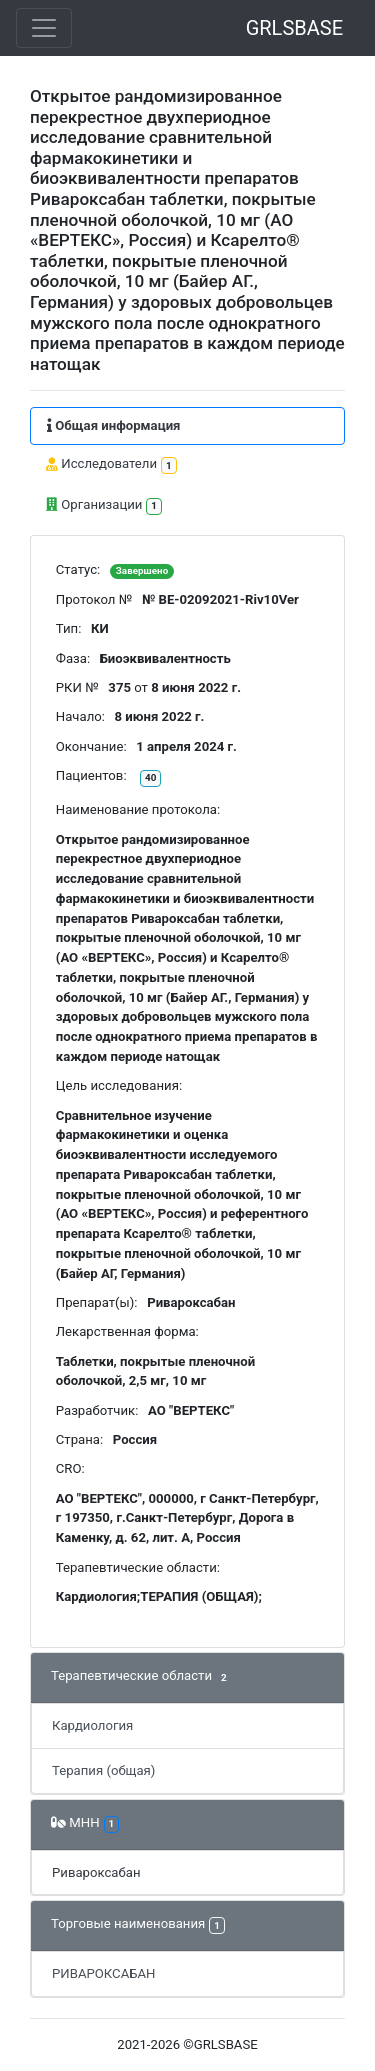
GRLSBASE (294, 28)
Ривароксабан (96, 1872)
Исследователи (111, 465)
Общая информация (113, 425)
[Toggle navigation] (44, 28)
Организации (104, 505)
